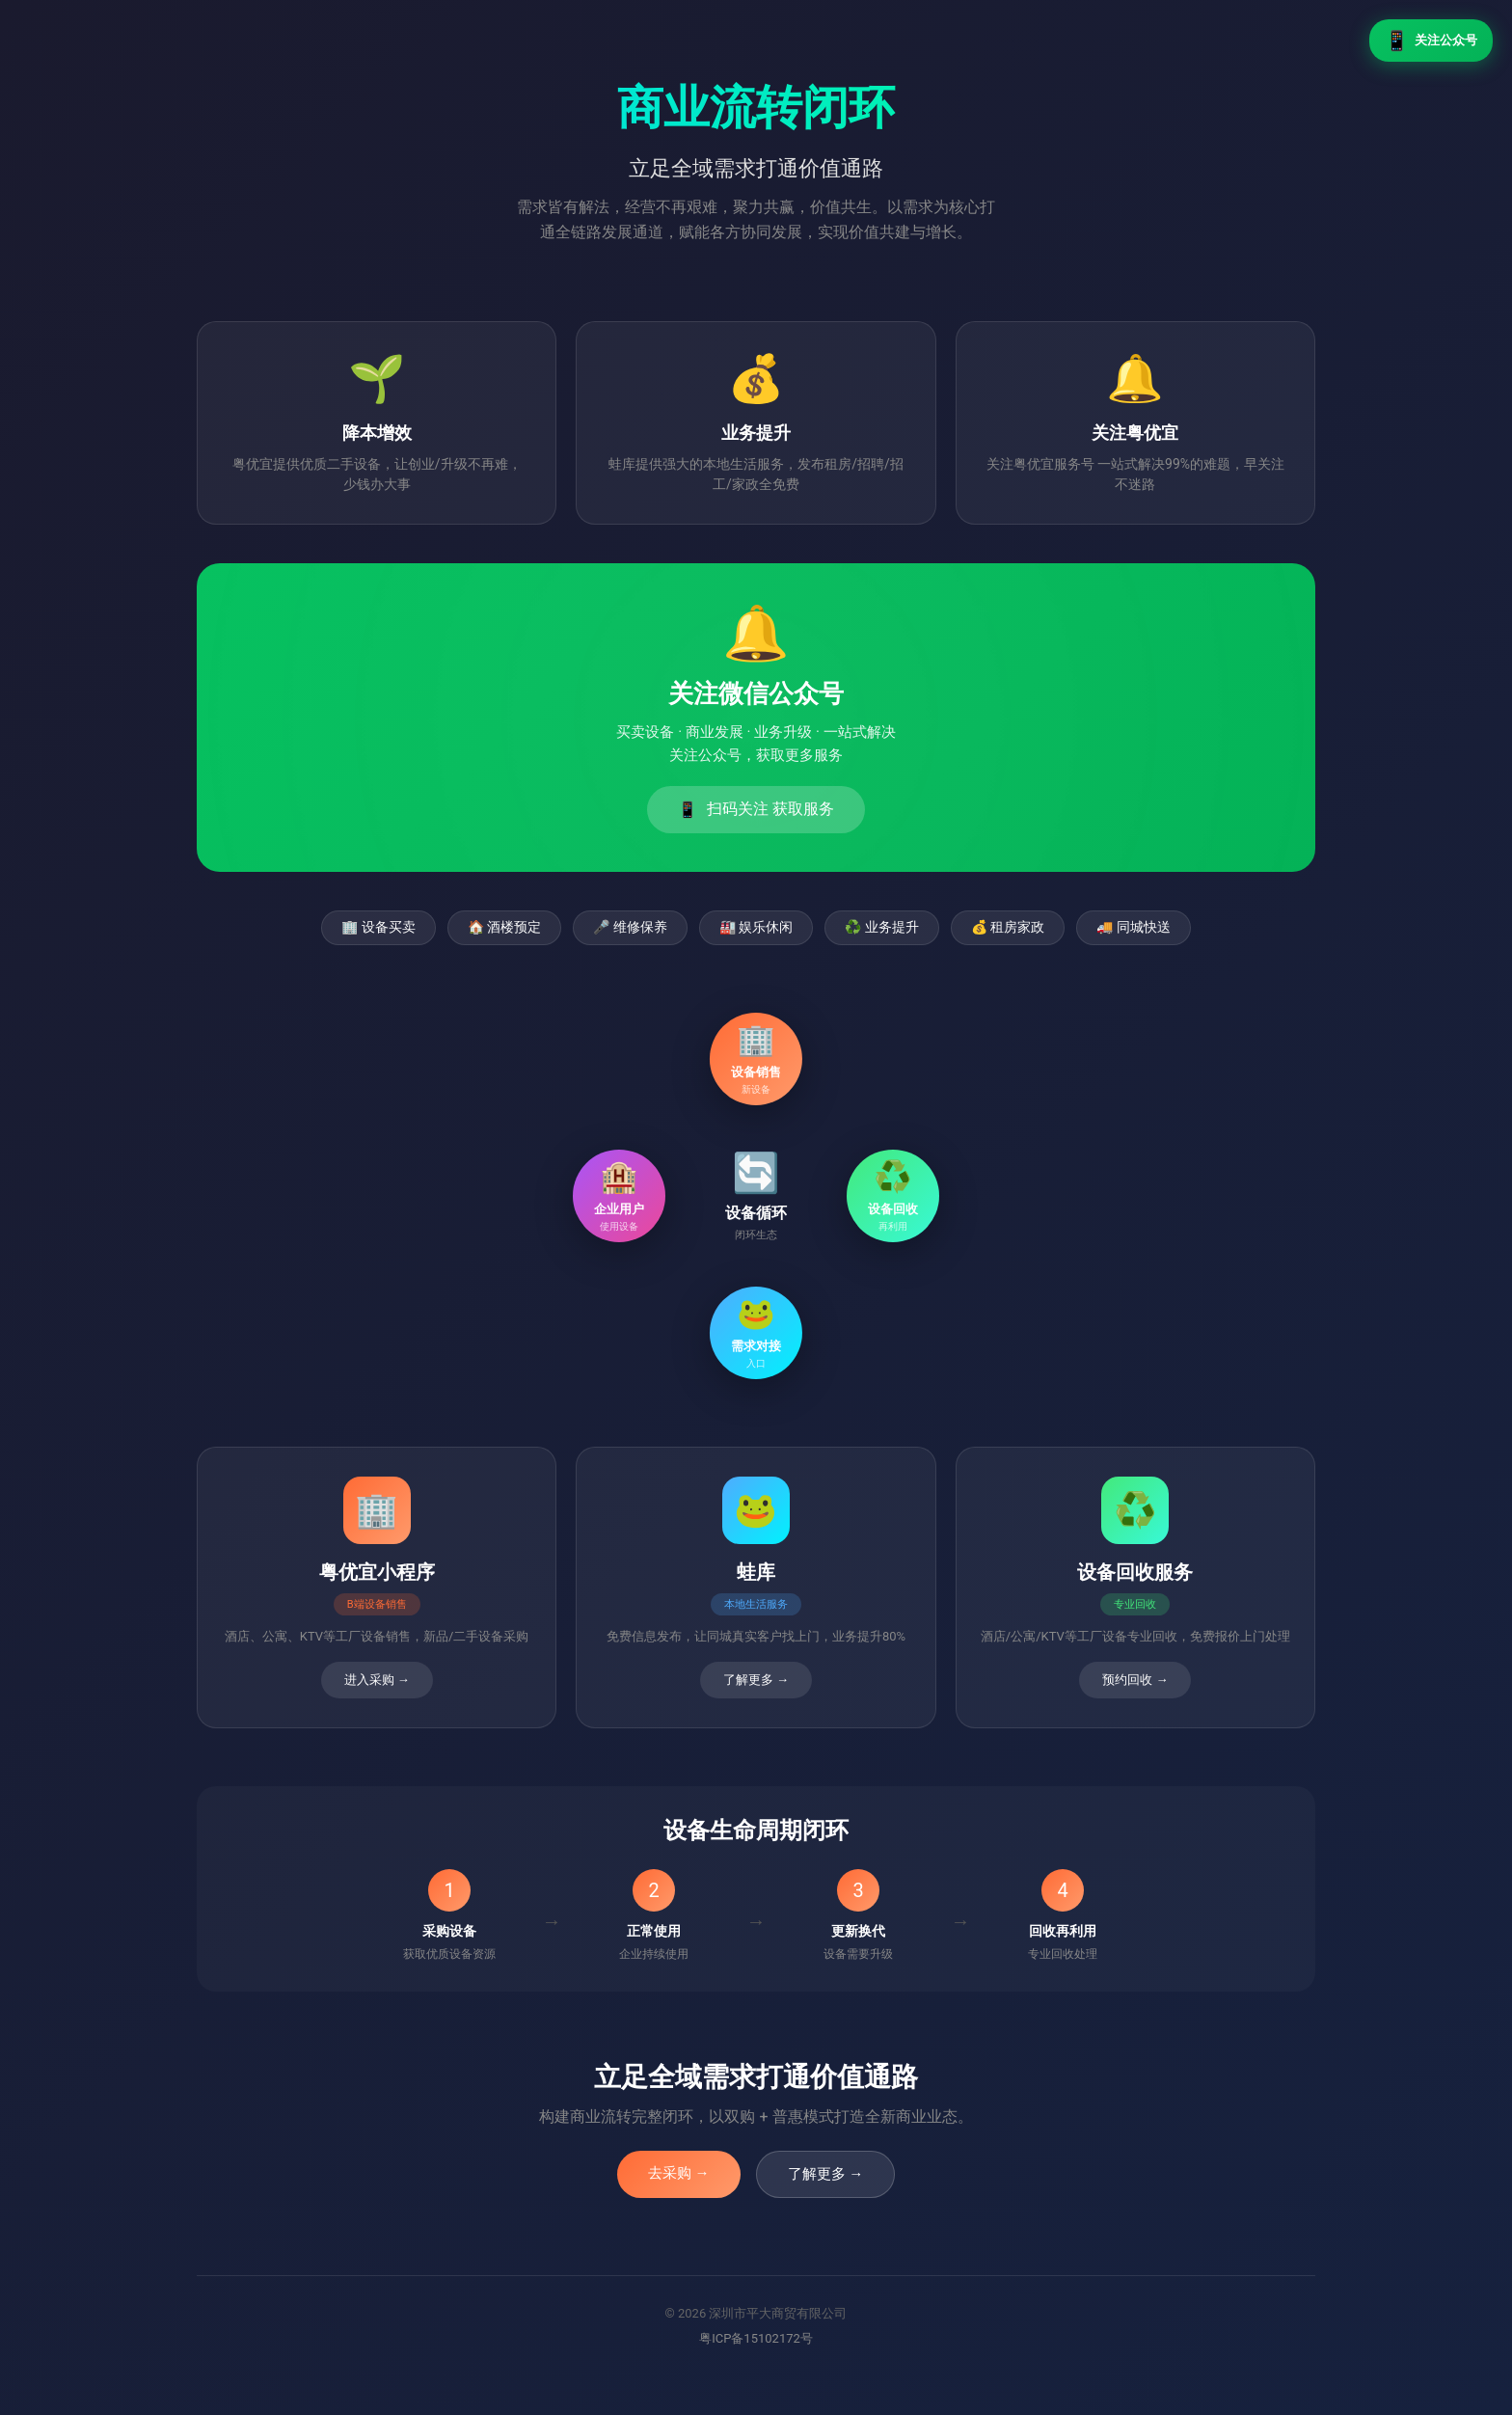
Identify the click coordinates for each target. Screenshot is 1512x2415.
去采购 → (679, 2173)
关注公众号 (1431, 40)
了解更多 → (826, 2174)
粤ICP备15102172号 (756, 2338)
